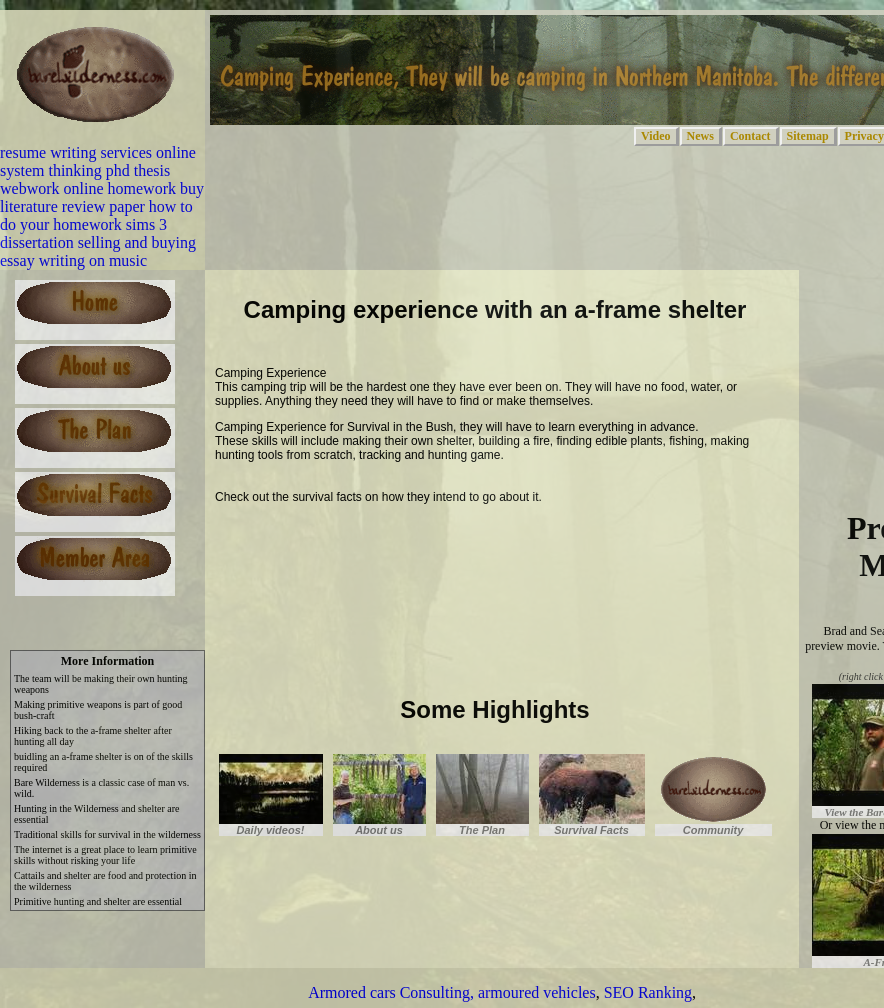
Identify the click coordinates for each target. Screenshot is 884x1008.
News (700, 136)
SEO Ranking (648, 992)
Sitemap (808, 136)
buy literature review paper (102, 197)
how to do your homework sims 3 (96, 215)
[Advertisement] (449, 546)
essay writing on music (73, 260)
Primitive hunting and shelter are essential (98, 901)
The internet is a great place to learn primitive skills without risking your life (105, 855)
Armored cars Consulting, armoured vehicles (451, 992)
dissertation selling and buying (98, 242)
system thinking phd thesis (85, 170)
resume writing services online (98, 152)
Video (656, 136)
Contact (750, 136)
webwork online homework (88, 188)
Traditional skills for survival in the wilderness (107, 834)
